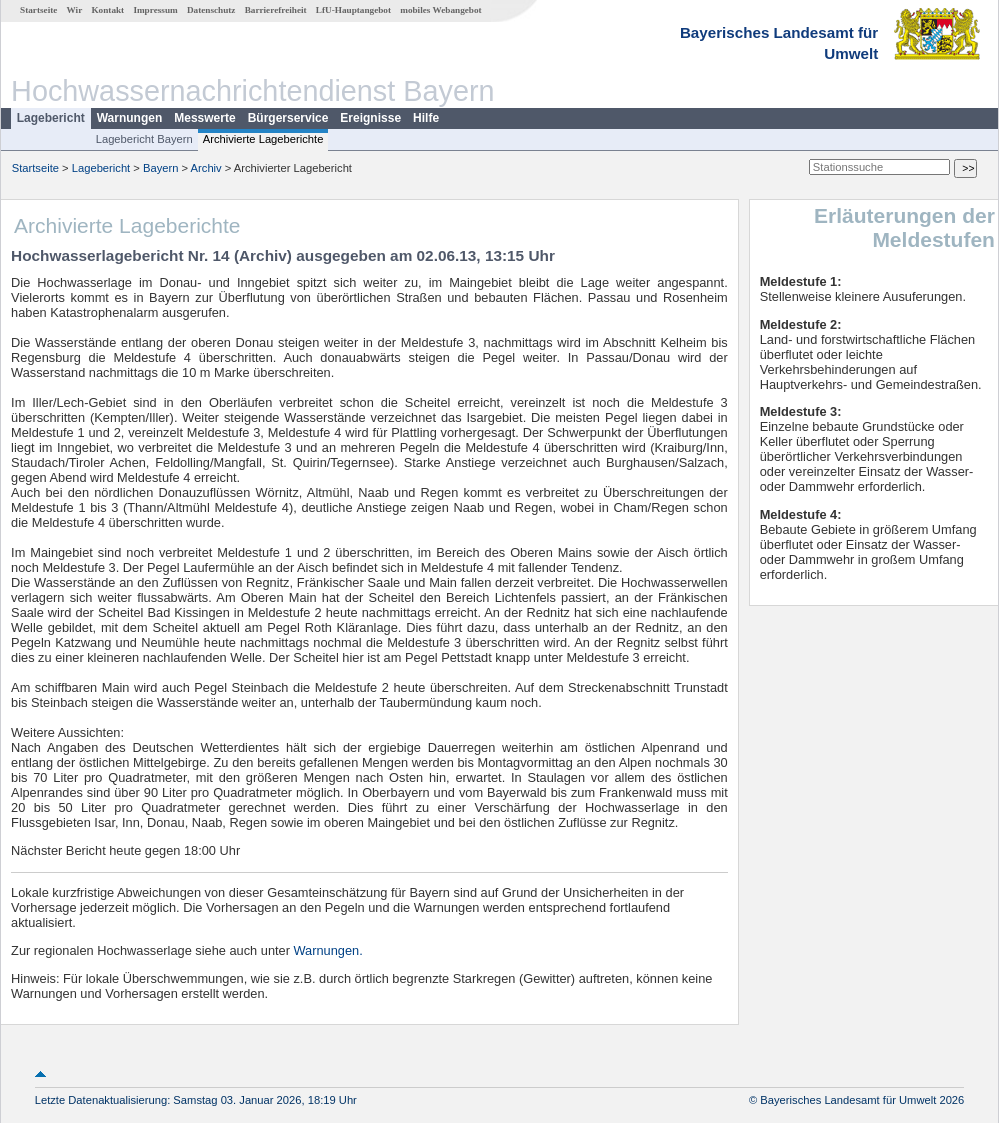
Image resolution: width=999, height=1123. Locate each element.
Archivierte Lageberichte (263, 139)
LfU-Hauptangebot (353, 10)
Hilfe (426, 118)
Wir (75, 10)
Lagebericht (51, 118)
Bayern (160, 168)
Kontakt (107, 10)
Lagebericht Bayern (144, 139)
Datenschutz (211, 10)
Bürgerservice (288, 118)
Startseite (38, 10)
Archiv (206, 168)
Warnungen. (328, 950)
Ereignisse (370, 118)
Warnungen (130, 118)
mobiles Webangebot (440, 10)
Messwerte (204, 118)
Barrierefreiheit (276, 10)
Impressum (155, 10)
